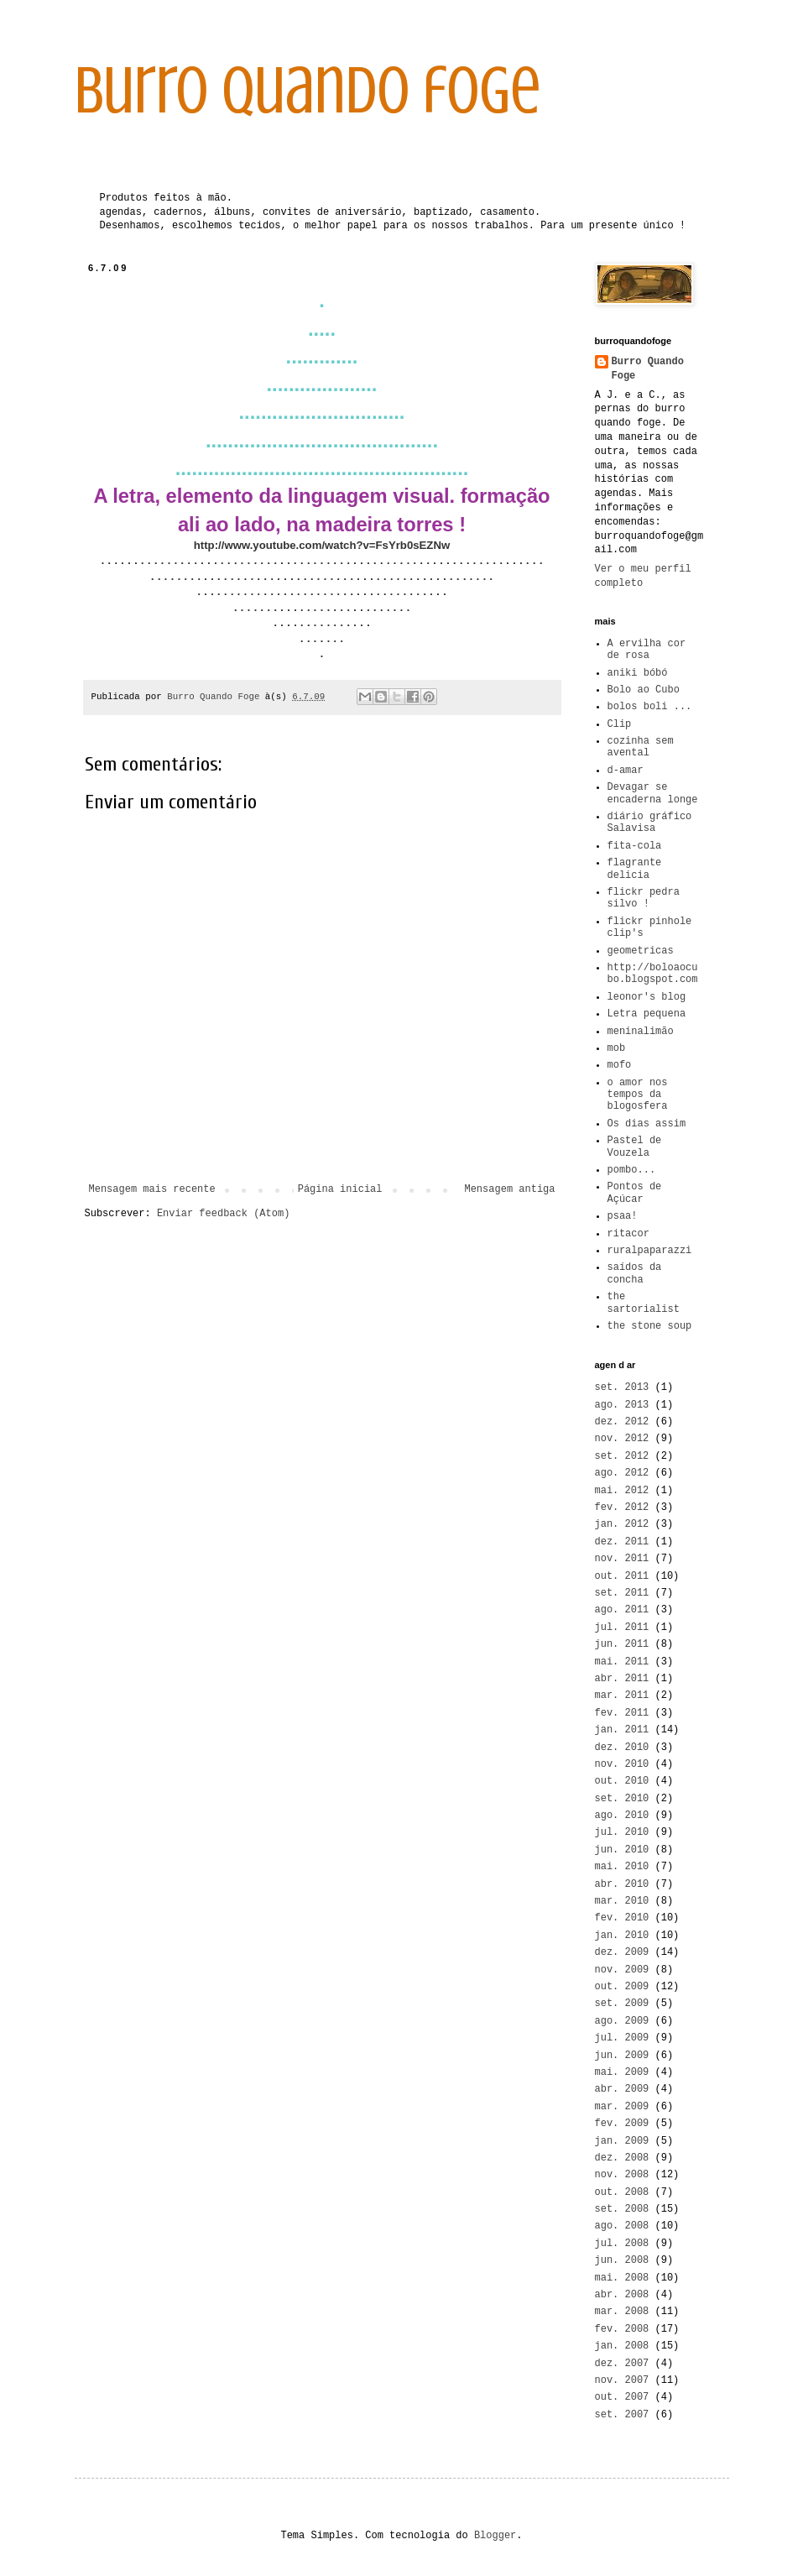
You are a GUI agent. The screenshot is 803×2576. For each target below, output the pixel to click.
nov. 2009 (622, 1970)
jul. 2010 (622, 1832)
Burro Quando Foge (648, 369)
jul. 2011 (622, 1627)
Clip (619, 724)
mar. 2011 (622, 1695)
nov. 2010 (622, 1764)
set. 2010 (622, 1799)
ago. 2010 (622, 1815)
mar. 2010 (622, 1901)
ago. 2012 (622, 1473)
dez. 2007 (622, 2364)
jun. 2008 (622, 2260)
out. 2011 (622, 1576)
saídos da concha (634, 1273)
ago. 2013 (622, 1405)
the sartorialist (643, 1302)
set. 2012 (622, 1456)
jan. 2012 (622, 1524)
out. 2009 (622, 1987)
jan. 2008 (622, 2346)
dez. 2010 (622, 1747)
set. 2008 (622, 2209)
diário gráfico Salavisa (649, 822)
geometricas (640, 951)
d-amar (625, 770)
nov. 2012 (622, 1439)
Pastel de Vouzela (634, 1146)
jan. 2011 (622, 1730)
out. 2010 (622, 1781)
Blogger (495, 2536)
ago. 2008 (622, 2226)
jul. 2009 (622, 2038)
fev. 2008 (622, 2329)
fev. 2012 (622, 1507)
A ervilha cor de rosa (646, 649)
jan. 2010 (622, 1935)
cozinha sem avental (640, 747)
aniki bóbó (637, 673)
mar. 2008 (622, 2311)
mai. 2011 (622, 1662)
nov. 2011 (622, 1559)
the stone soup (649, 1326)
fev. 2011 (622, 1713)
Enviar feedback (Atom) (223, 1214)
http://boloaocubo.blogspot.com (652, 973)
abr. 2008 (622, 2295)
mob (616, 1048)
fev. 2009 (622, 2123)
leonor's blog (646, 997)
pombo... (631, 1170)
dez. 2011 (622, 1542)
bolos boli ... (649, 707)
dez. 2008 (622, 2158)
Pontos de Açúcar (634, 1192)
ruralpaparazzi (649, 1251)
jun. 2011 (622, 1644)
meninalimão (640, 1031)
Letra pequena (646, 1014)
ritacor (628, 1234)
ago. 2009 (622, 2021)
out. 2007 (622, 2397)
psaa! (622, 1216)
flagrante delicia (634, 868)
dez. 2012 (622, 1422)
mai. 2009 (622, 2072)
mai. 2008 (622, 2278)
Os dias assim (646, 1124)
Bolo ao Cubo (643, 690)
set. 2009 (622, 2003)
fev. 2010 (622, 1918)
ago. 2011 (622, 1610)
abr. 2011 (622, 1679)
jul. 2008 (622, 2243)
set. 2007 (622, 2415)
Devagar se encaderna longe (652, 793)
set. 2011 (622, 1593)
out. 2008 (622, 2192)
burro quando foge (307, 90)
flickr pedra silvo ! (643, 898)
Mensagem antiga (509, 1189)
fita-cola (634, 846)
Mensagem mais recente (152, 1189)
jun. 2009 (622, 2055)
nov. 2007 (622, 2380)
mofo (619, 1065)
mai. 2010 (622, 1867)
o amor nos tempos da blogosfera (637, 1095)
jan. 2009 (622, 2141)
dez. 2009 (622, 1952)
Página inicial (340, 1189)
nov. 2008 (622, 2175)
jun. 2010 (622, 1850)
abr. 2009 (622, 2089)
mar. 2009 (622, 2107)
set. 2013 (622, 1387)
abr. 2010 (622, 1884)
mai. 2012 (622, 1491)
